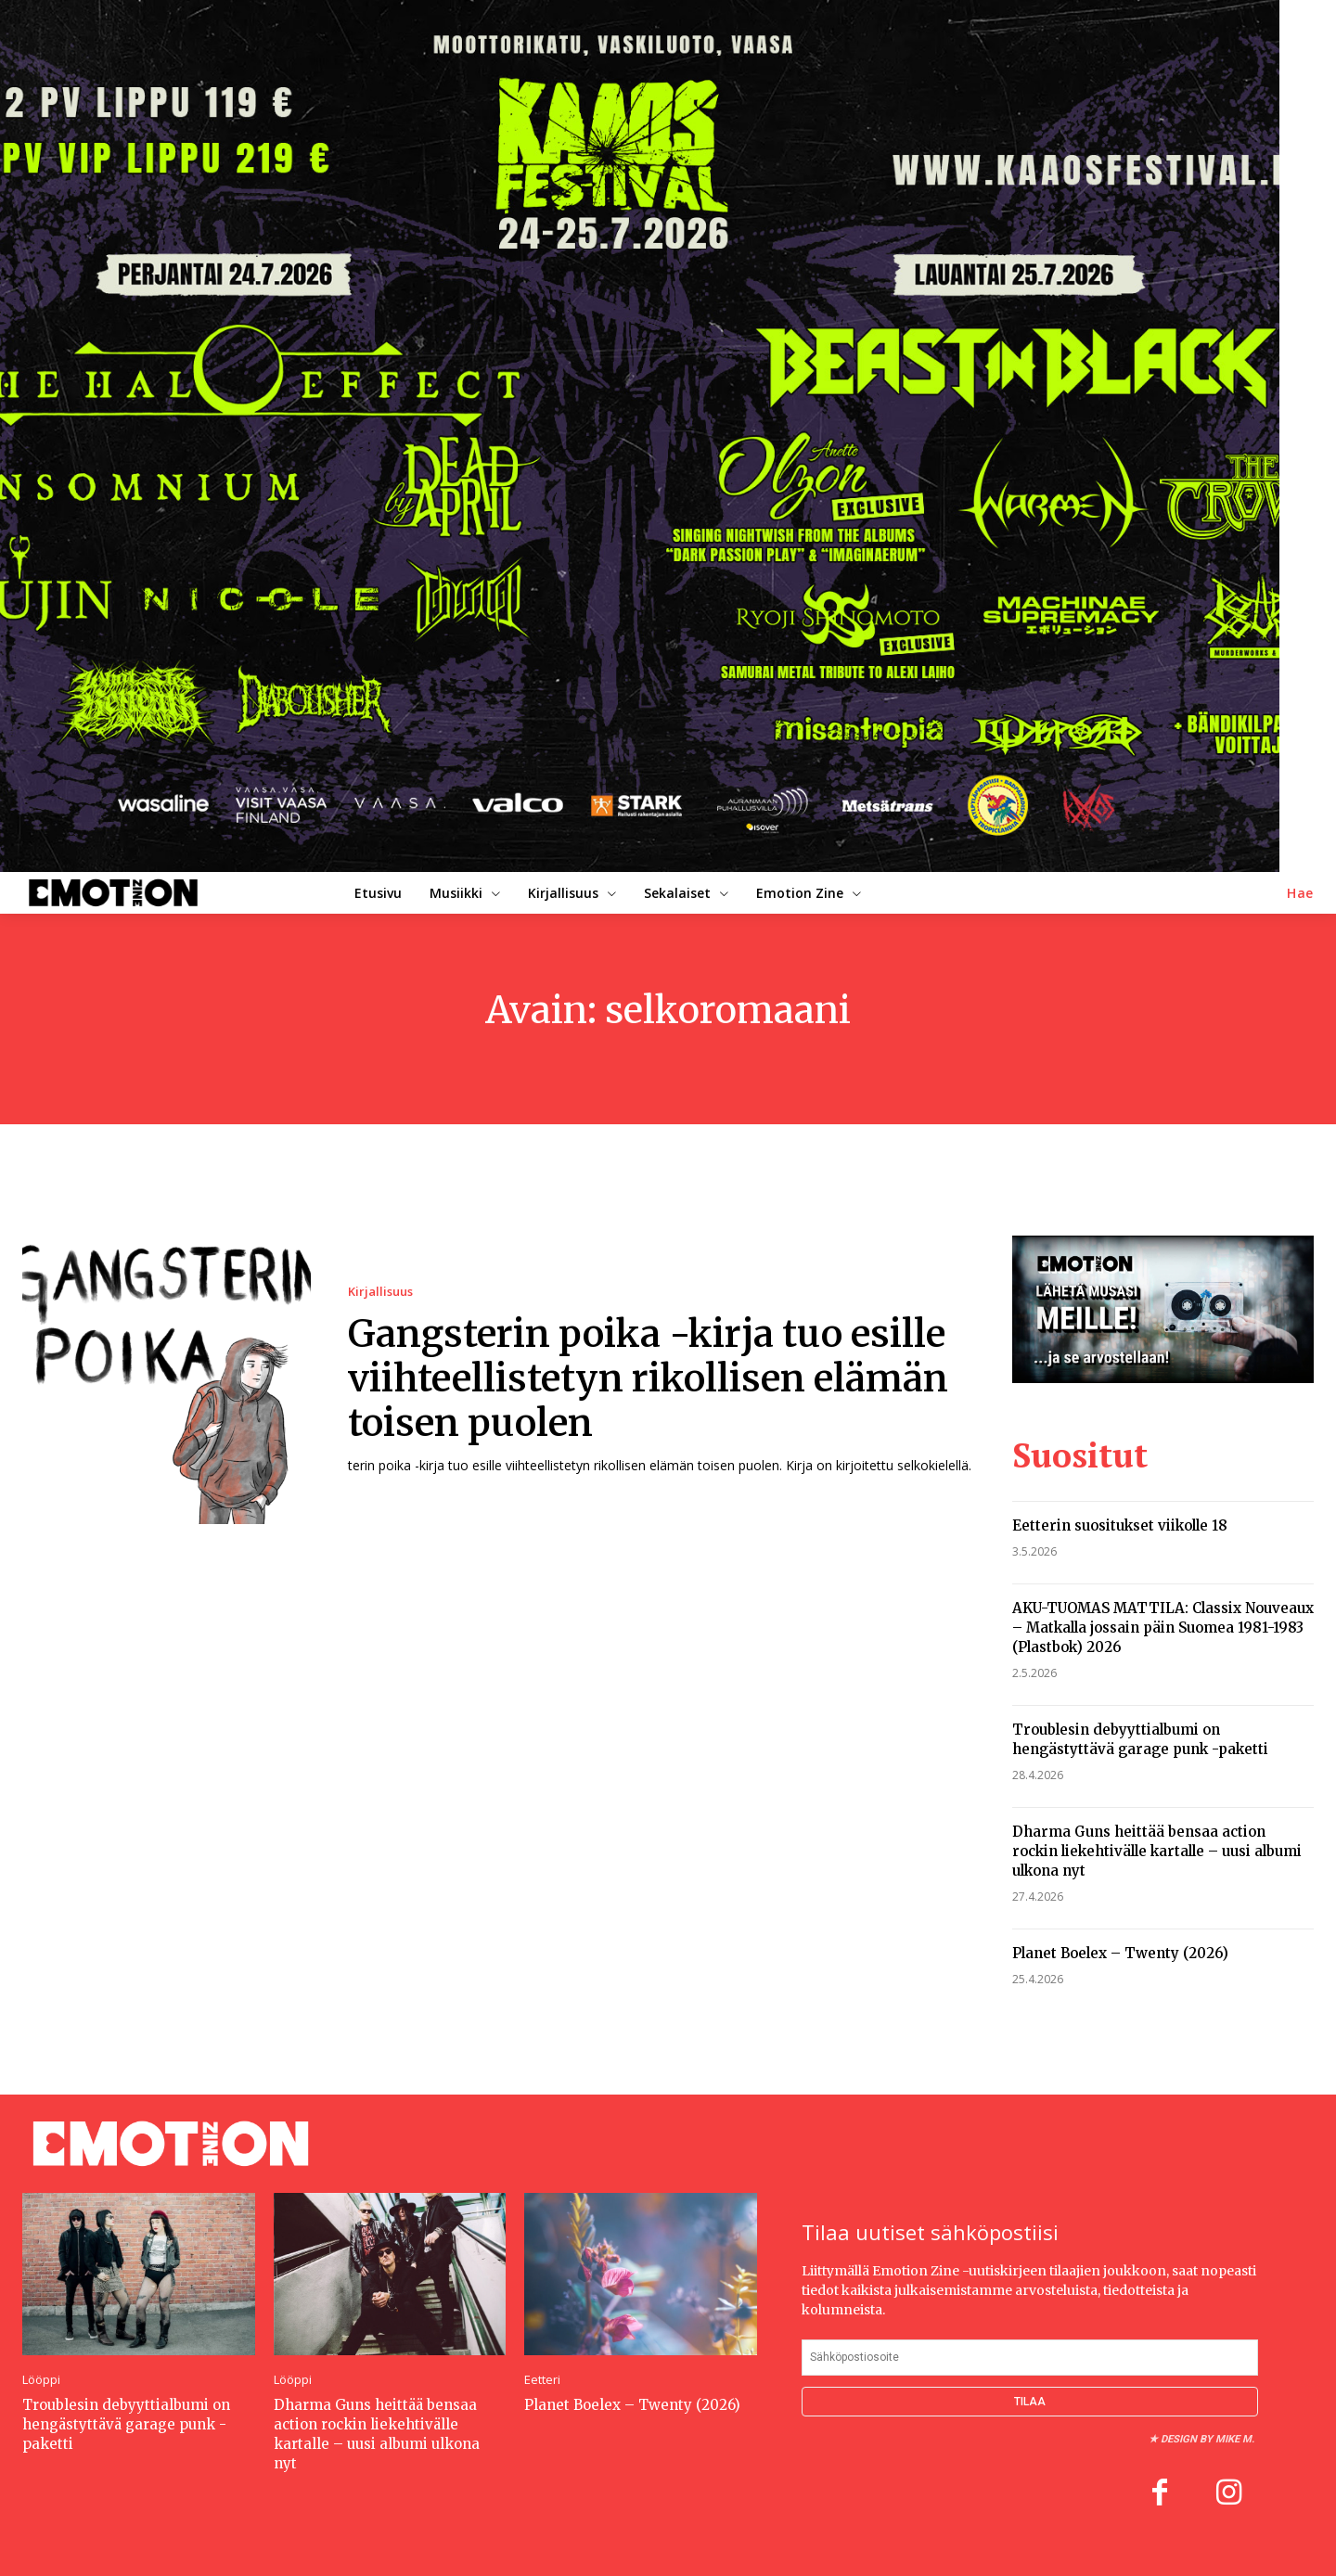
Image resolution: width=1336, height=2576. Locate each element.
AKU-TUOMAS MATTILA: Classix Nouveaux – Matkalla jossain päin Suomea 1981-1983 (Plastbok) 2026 (1163, 1627)
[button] (1300, 893)
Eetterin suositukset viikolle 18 (1119, 1525)
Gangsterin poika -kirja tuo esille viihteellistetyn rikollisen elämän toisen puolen (648, 1378)
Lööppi (41, 2380)
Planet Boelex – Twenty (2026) (1120, 1953)
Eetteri (542, 2380)
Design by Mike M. (1207, 2439)
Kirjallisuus (380, 1292)
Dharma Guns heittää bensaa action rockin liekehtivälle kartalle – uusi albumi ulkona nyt (1157, 1851)
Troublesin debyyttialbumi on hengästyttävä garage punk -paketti (126, 2424)
